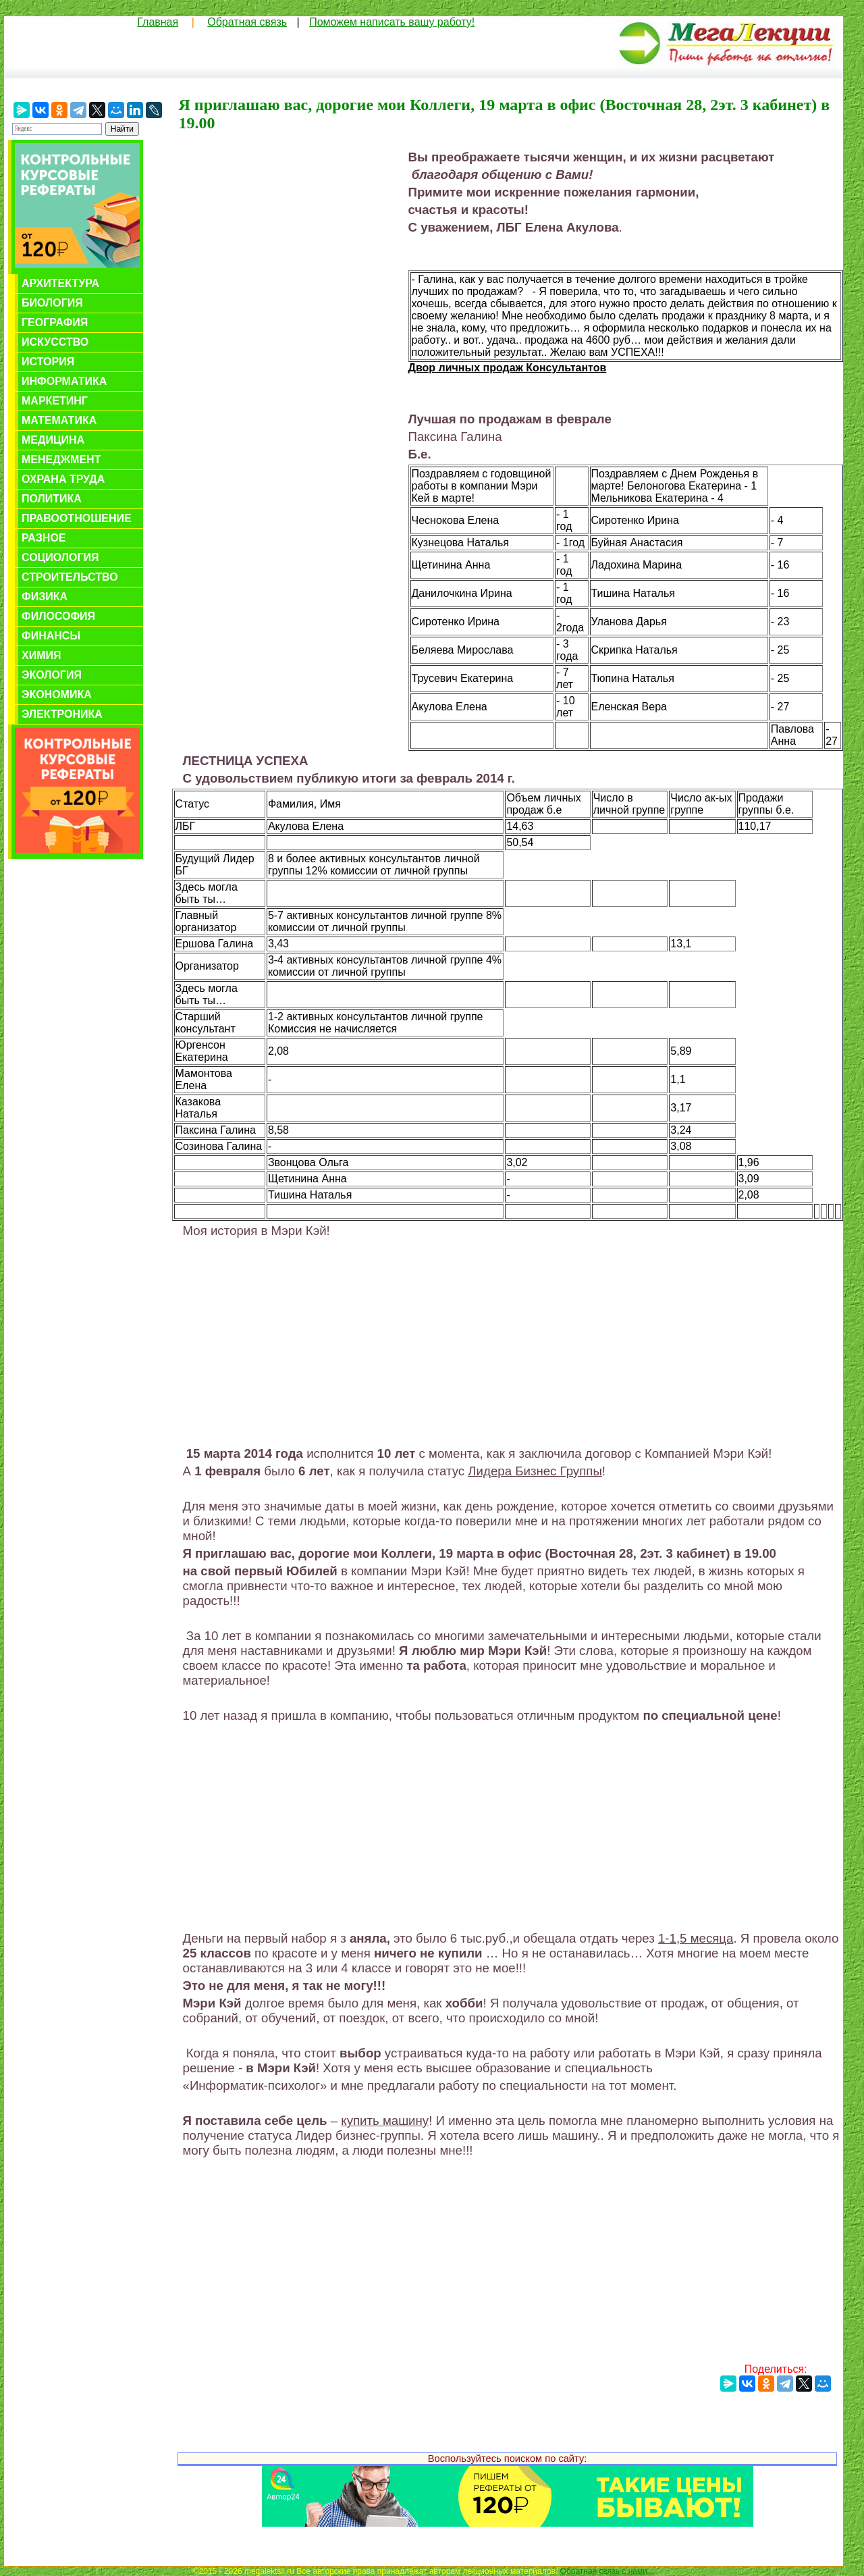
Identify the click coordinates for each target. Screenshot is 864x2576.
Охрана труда (63, 479)
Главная (157, 22)
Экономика (57, 694)
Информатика (64, 381)
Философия (58, 616)
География (55, 322)
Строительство (70, 577)
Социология (60, 557)
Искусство (55, 342)
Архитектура (60, 283)
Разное (44, 538)
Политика (52, 498)
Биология (52, 303)
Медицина (53, 440)
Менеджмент (61, 459)
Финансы (51, 635)
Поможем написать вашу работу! (392, 22)
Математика (59, 420)
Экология (52, 675)
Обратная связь (247, 22)
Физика (45, 596)
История (48, 361)
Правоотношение (77, 518)
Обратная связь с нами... (607, 2571)
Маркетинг (55, 400)
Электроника (62, 714)
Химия (41, 655)
